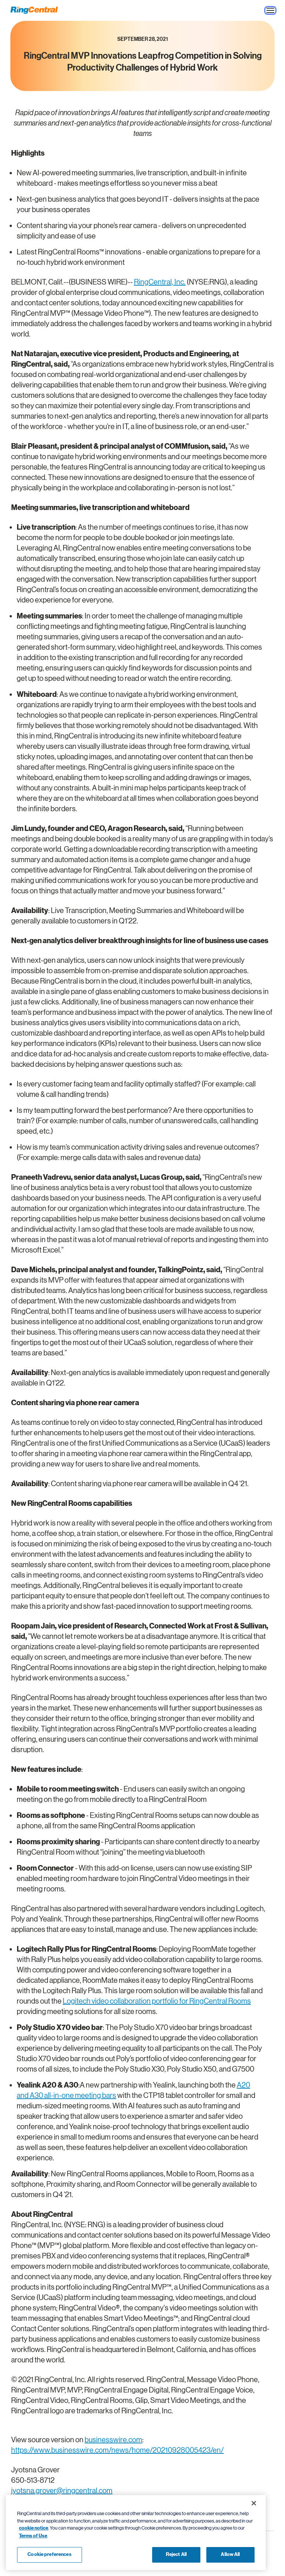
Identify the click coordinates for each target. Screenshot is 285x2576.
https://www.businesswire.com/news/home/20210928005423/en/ (117, 2450)
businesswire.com (113, 2440)
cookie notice (33, 2528)
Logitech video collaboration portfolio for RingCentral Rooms (157, 2001)
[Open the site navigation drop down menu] (270, 10)
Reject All (176, 2554)
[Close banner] (254, 2503)
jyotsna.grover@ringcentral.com (61, 2490)
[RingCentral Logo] (34, 10)
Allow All (230, 2554)
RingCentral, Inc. (160, 282)
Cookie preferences (49, 2554)
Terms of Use (33, 2536)
